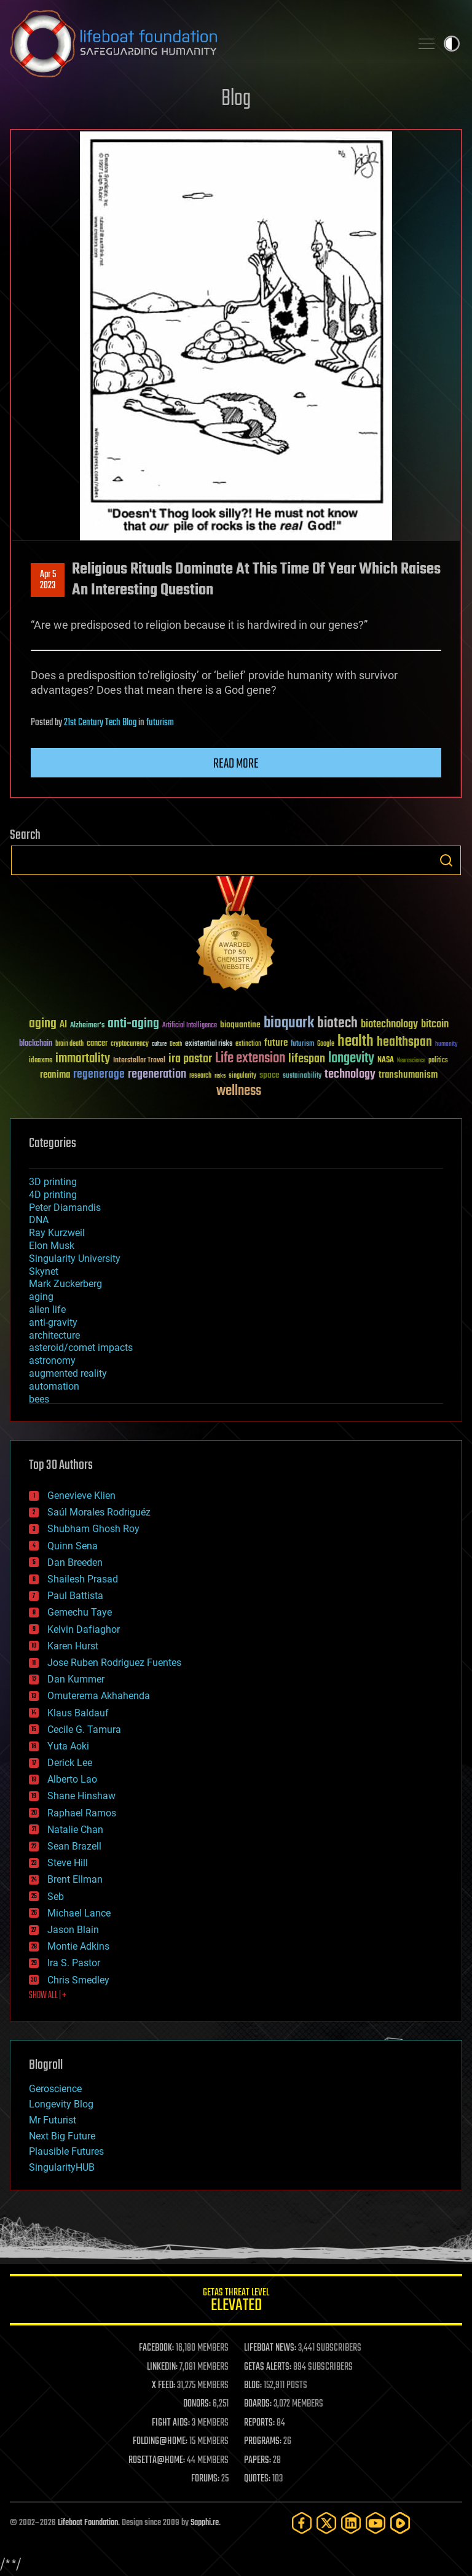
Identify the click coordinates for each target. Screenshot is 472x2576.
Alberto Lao (72, 1779)
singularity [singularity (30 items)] (242, 1076)
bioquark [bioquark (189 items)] (289, 1023)
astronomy (52, 1360)
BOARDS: (258, 2404)
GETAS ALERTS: (267, 2367)
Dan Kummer (75, 1679)
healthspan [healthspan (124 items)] (404, 1042)
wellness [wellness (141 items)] (238, 1091)
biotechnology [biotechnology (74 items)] (389, 1024)
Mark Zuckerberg (65, 1284)
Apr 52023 (48, 580)
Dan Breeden (75, 1562)
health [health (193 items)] (355, 1042)
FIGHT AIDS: (171, 2423)
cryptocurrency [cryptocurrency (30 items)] (130, 1044)
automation (54, 1386)
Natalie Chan (75, 1829)
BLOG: (253, 2386)
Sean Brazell (74, 1846)
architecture (54, 1335)
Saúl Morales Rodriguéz (99, 1512)
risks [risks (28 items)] (220, 1076)
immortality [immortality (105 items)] (82, 1058)
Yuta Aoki (68, 1746)
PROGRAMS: (262, 2442)
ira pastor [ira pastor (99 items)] (190, 1059)
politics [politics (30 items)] (438, 1061)
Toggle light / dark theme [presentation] (452, 44)
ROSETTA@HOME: (156, 2461)
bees (39, 1399)
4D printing (53, 1194)
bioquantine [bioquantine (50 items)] (240, 1024)
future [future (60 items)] (276, 1043)
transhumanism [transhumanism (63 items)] (408, 1075)
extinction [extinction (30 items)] (248, 1044)
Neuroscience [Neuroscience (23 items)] (411, 1061)
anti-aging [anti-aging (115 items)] (133, 1024)
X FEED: (163, 2386)
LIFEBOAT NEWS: (270, 2348)
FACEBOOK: (156, 2348)
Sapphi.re (205, 2523)
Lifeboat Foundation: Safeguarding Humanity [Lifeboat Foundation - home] (205, 43)
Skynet (43, 1271)
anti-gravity (53, 1322)
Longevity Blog (61, 2104)
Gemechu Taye (79, 1612)
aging (41, 1296)
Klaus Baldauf (78, 1713)
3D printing (53, 1182)
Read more (236, 763)
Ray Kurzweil (57, 1233)
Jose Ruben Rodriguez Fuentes (114, 1662)
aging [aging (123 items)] (43, 1024)
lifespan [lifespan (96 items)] (306, 1059)
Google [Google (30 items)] (325, 1044)
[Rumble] (400, 2523)
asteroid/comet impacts (81, 1347)
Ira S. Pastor (73, 1963)
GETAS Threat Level (236, 2302)
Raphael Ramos (81, 1813)
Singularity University (74, 1258)
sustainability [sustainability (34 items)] (302, 1076)
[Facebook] (302, 2523)
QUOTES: (257, 2479)
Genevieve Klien (81, 1495)
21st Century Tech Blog (100, 723)
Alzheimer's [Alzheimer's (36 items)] (87, 1025)
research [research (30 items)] (200, 1076)
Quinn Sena (72, 1546)
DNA (39, 1220)
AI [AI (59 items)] (63, 1025)
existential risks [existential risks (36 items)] (208, 1044)
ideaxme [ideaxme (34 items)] (40, 1061)
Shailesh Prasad (82, 1579)
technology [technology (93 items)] (350, 1075)
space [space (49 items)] (269, 1075)
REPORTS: (259, 2423)
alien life (47, 1309)
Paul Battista (75, 1595)
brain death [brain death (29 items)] (69, 1044)
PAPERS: (257, 2461)
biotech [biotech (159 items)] (337, 1023)
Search (446, 860)
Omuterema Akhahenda (98, 1696)
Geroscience (55, 2089)
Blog (236, 99)
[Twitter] (326, 2523)
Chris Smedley (78, 1980)
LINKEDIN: (162, 2367)
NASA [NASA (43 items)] (385, 1060)
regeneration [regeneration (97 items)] (157, 1074)
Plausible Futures (66, 2151)
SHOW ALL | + (47, 1996)
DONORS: (197, 2404)
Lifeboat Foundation (88, 2523)
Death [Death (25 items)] (176, 1044)
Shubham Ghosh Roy (93, 1529)
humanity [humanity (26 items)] (446, 1044)
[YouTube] (375, 2523)
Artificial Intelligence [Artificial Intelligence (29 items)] (189, 1026)
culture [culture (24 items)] (159, 1044)
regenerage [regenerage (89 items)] (99, 1074)
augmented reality (68, 1373)
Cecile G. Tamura (84, 1729)
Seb (55, 1896)
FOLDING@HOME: (160, 2442)
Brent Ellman (75, 1879)
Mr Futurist (52, 2120)
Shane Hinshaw (81, 1796)
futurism (160, 723)
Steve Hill (67, 1863)
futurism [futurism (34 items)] (302, 1044)
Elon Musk (51, 1245)
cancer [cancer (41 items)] (97, 1044)
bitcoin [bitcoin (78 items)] (435, 1024)
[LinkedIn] (351, 2523)
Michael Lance (79, 1913)
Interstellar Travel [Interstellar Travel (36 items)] (139, 1060)
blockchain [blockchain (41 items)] (35, 1044)
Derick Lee (69, 1763)
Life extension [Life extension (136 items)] (250, 1059)
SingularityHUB (62, 2167)
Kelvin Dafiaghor (83, 1629)
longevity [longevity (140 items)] (351, 1059)
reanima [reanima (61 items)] (55, 1075)
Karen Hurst (72, 1646)
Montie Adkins (78, 1946)
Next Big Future (62, 2136)
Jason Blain (73, 1930)
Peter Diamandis (65, 1207)
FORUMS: (205, 2479)
